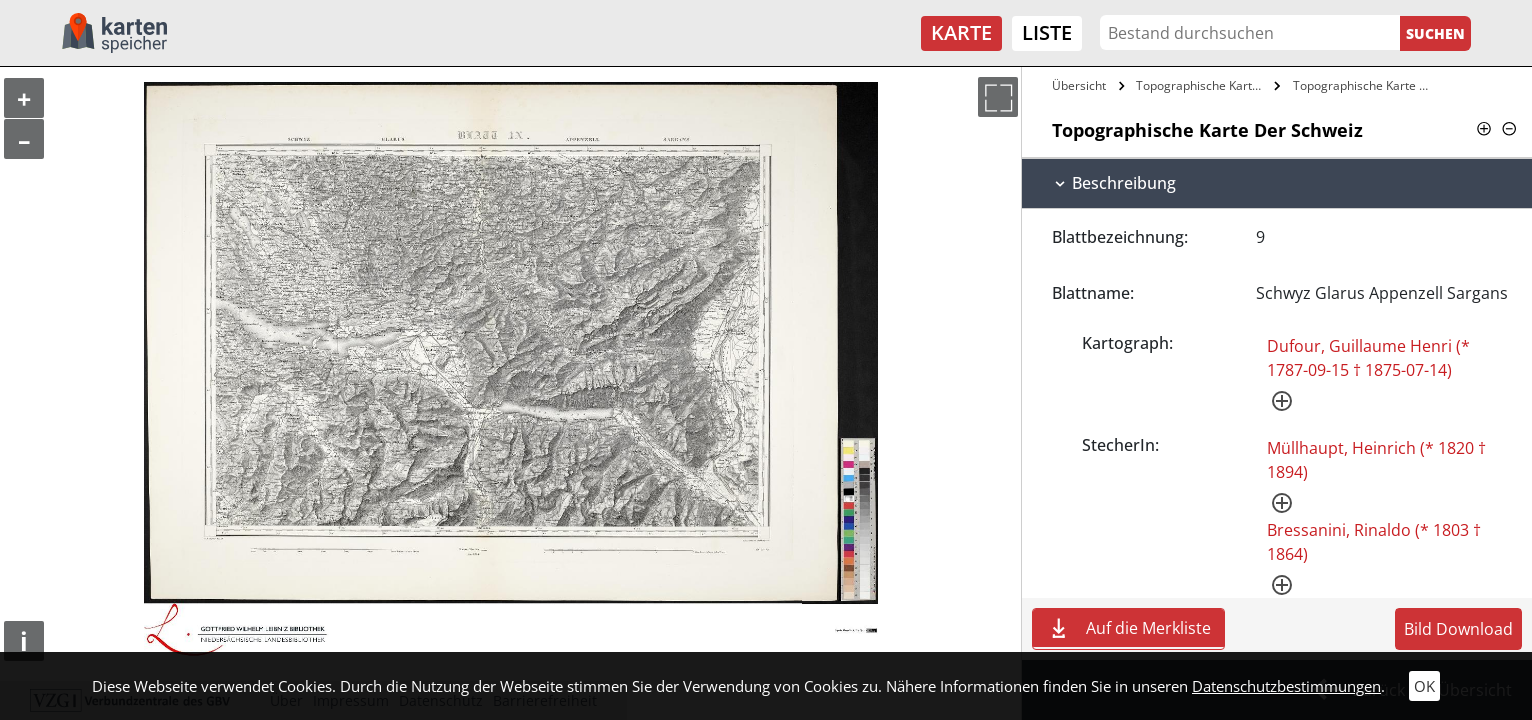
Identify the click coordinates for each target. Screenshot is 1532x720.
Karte (961, 32)
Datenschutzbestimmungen (1286, 686)
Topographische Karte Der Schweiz (1202, 85)
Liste (1047, 32)
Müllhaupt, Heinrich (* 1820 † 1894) (1376, 460)
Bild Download (1458, 629)
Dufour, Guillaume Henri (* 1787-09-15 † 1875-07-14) (1368, 358)
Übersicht (1079, 85)
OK (1424, 686)
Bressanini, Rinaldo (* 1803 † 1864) (1374, 542)
